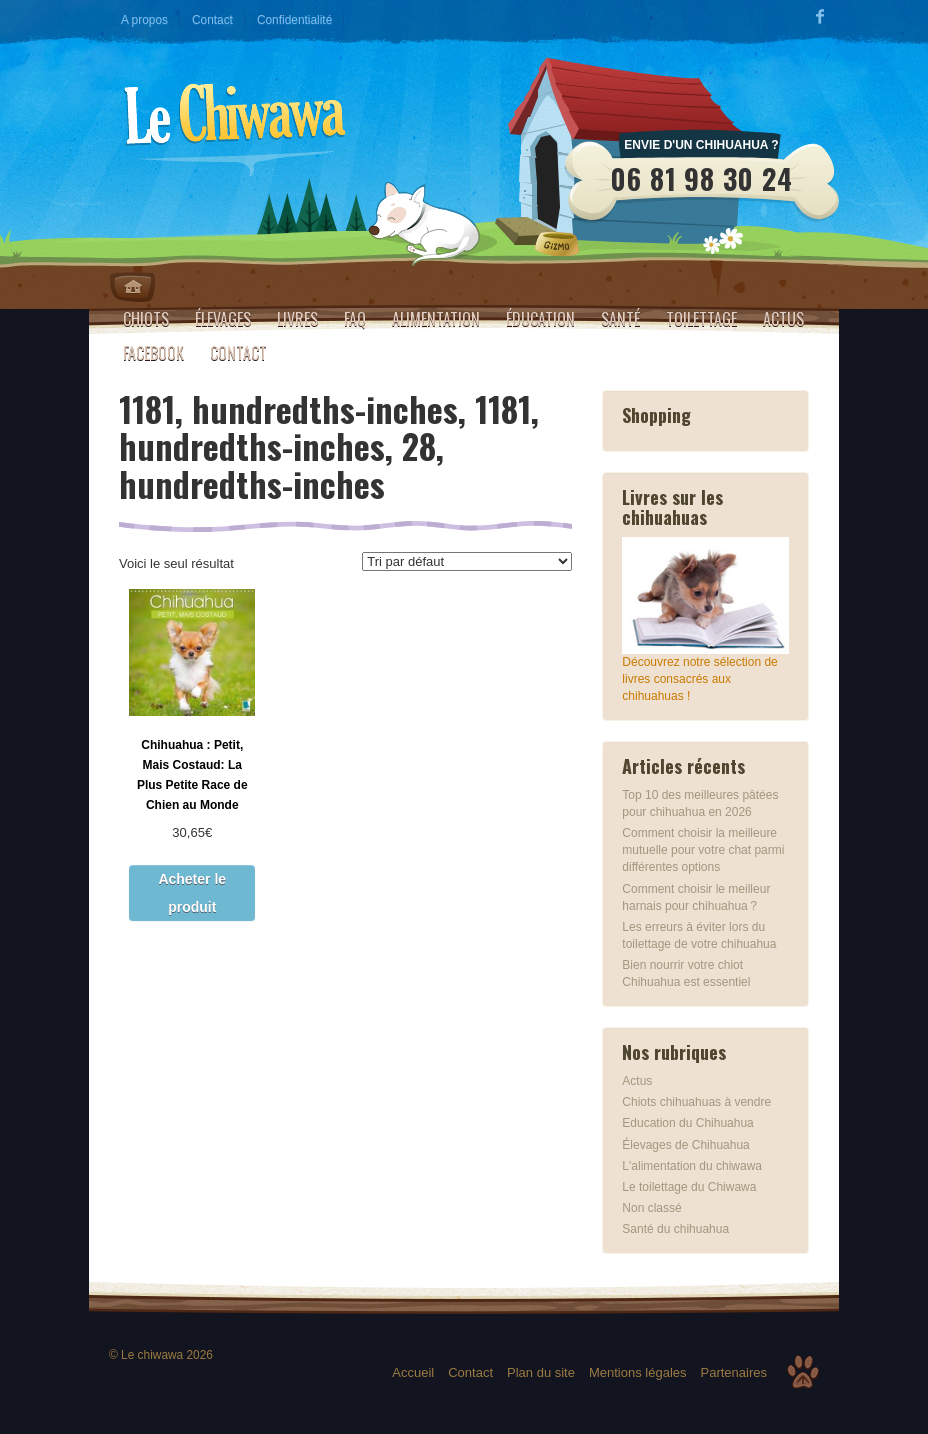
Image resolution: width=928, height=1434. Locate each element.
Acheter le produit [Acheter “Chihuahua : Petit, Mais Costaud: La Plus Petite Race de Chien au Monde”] (192, 893)
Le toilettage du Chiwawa (689, 1187)
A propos (144, 20)
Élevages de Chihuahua (685, 1145)
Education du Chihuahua (687, 1123)
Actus (783, 319)
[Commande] (467, 561)
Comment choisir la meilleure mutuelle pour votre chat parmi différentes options (703, 850)
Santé (620, 319)
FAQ (355, 319)
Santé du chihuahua (675, 1229)
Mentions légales (638, 1372)
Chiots (146, 319)
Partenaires (734, 1372)
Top (803, 1372)
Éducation (540, 319)
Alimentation (436, 319)
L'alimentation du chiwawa (692, 1166)
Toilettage (701, 319)
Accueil (413, 1372)
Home (132, 287)
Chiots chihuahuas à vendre (696, 1102)
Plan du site (541, 1372)
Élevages (223, 319)
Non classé (651, 1208)
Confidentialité (294, 20)
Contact (212, 20)
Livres (297, 319)
